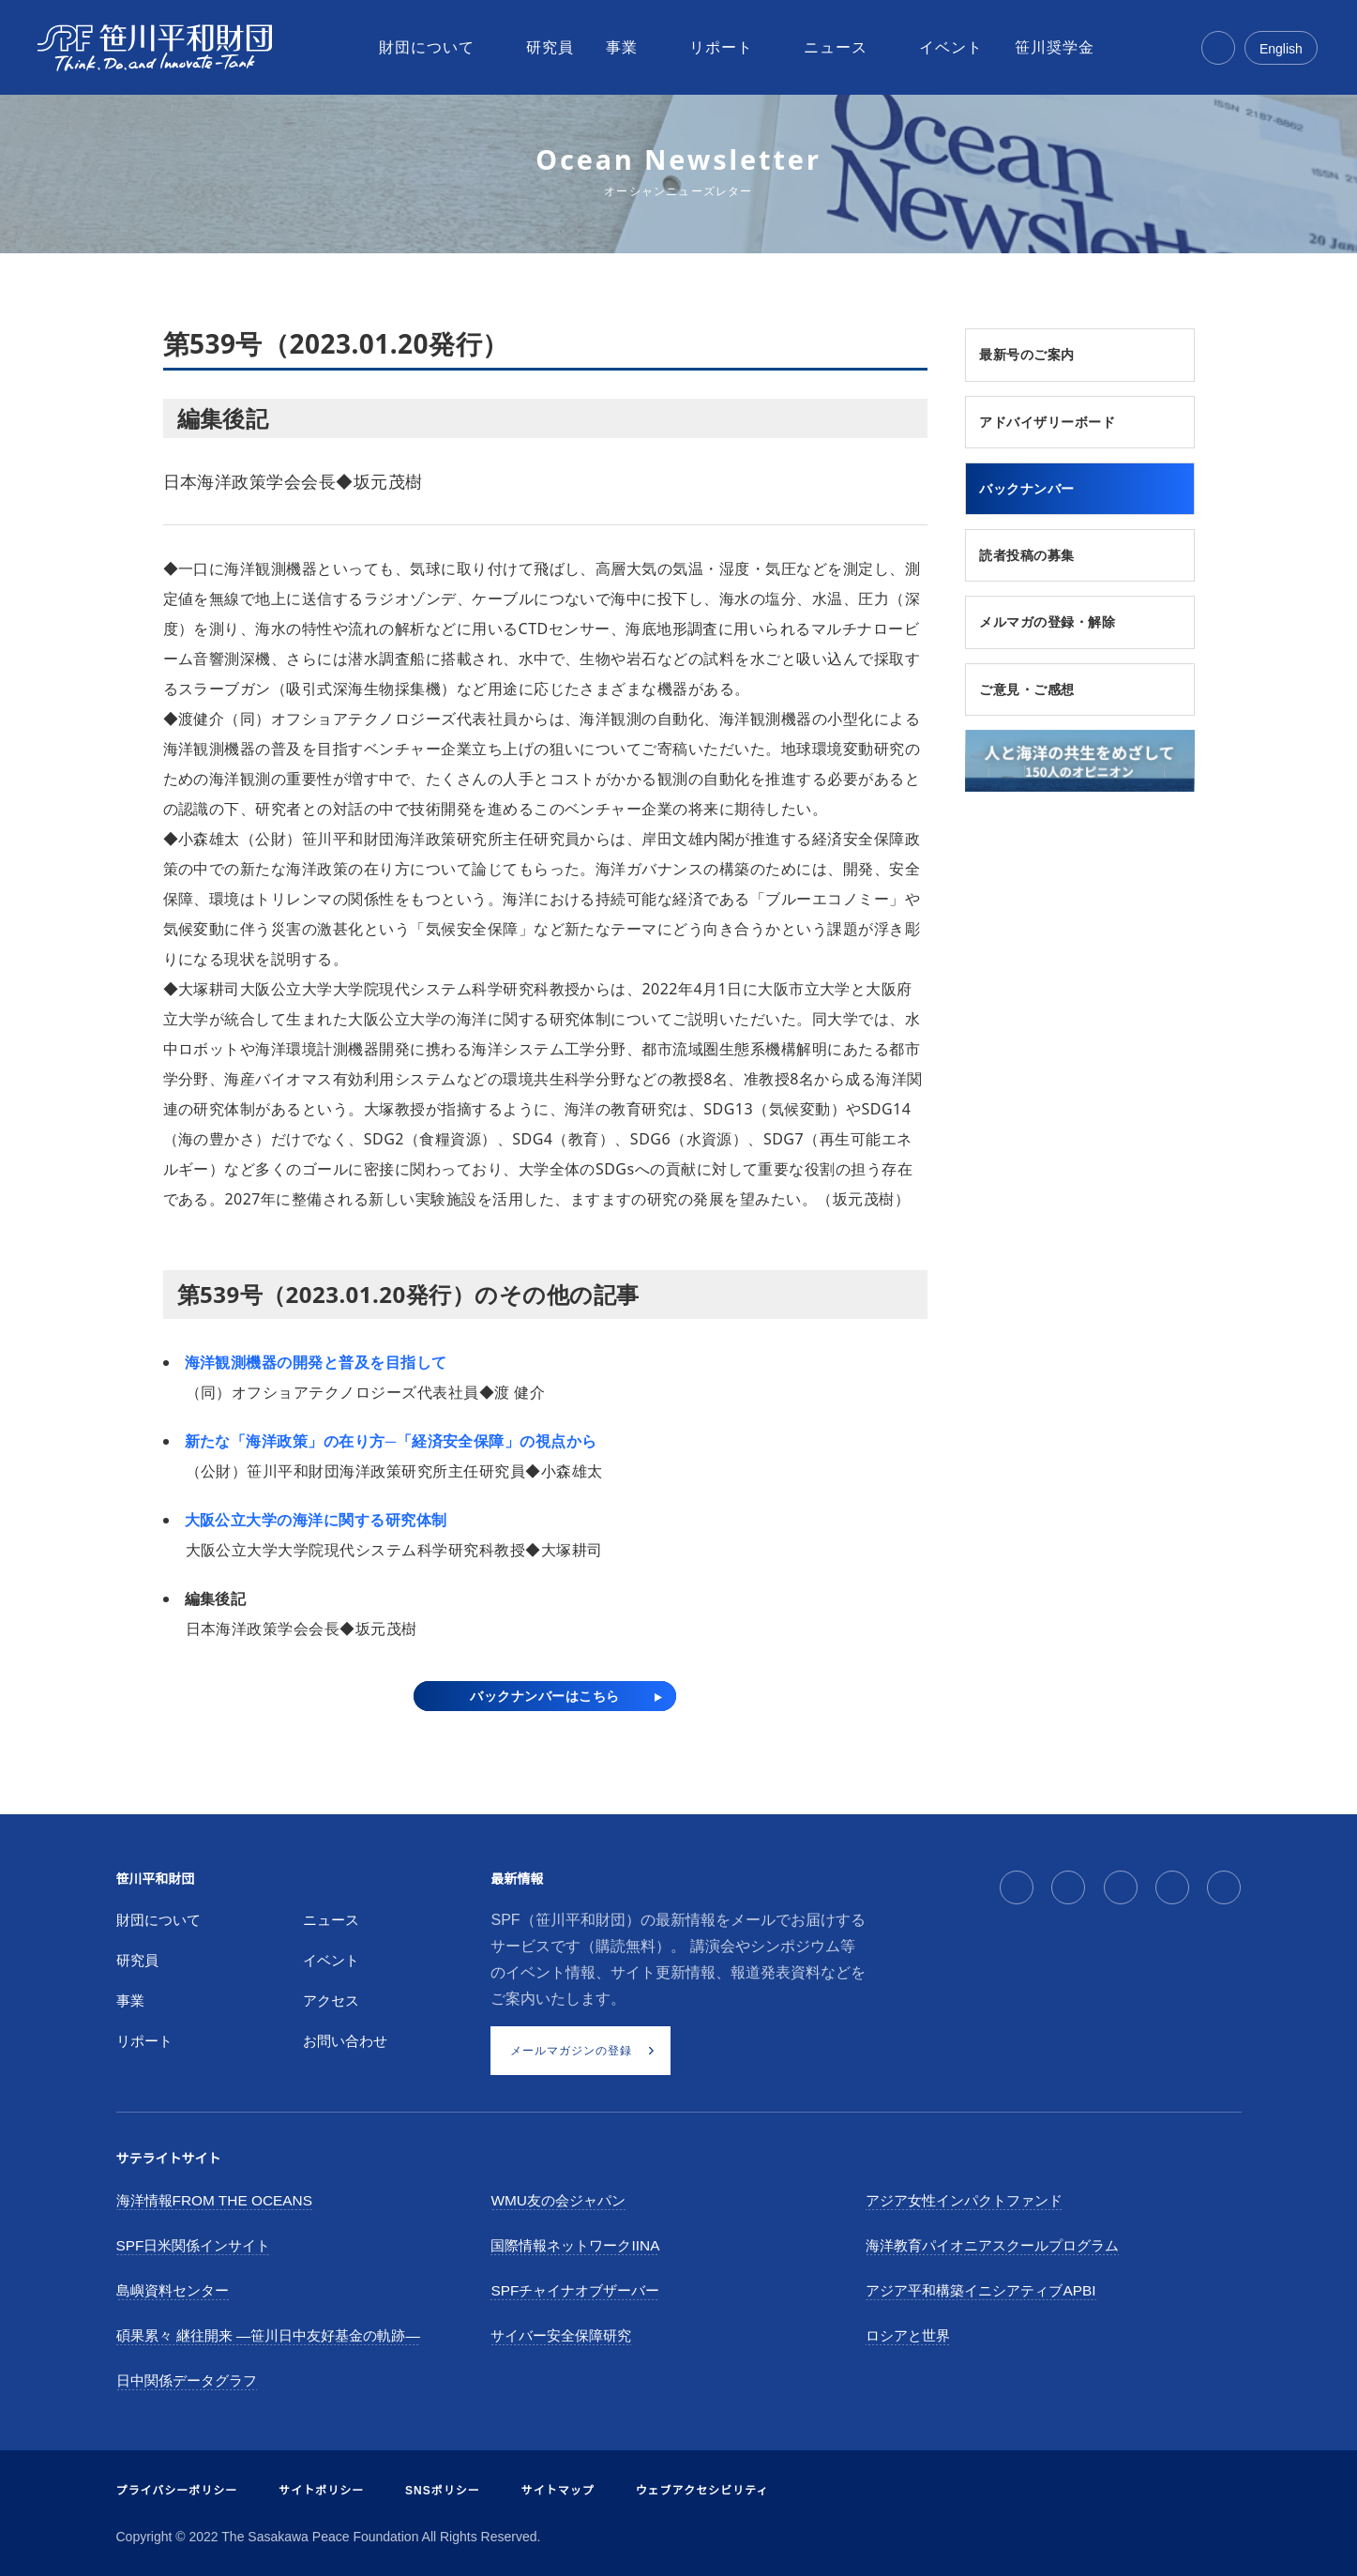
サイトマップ (558, 2490)
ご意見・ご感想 (1037, 699)
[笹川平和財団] (155, 47)
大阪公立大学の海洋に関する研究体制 (316, 1519)
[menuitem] (428, 48)
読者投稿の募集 (1037, 563)
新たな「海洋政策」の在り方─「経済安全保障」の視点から (391, 1441)
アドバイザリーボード (1060, 425)
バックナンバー (1037, 493)
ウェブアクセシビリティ (702, 2490)
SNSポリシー (442, 2490)
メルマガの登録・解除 (1060, 631)
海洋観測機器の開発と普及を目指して (316, 1362)
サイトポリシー (321, 2490)
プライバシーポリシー (177, 2490)
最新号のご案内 (1037, 355)
